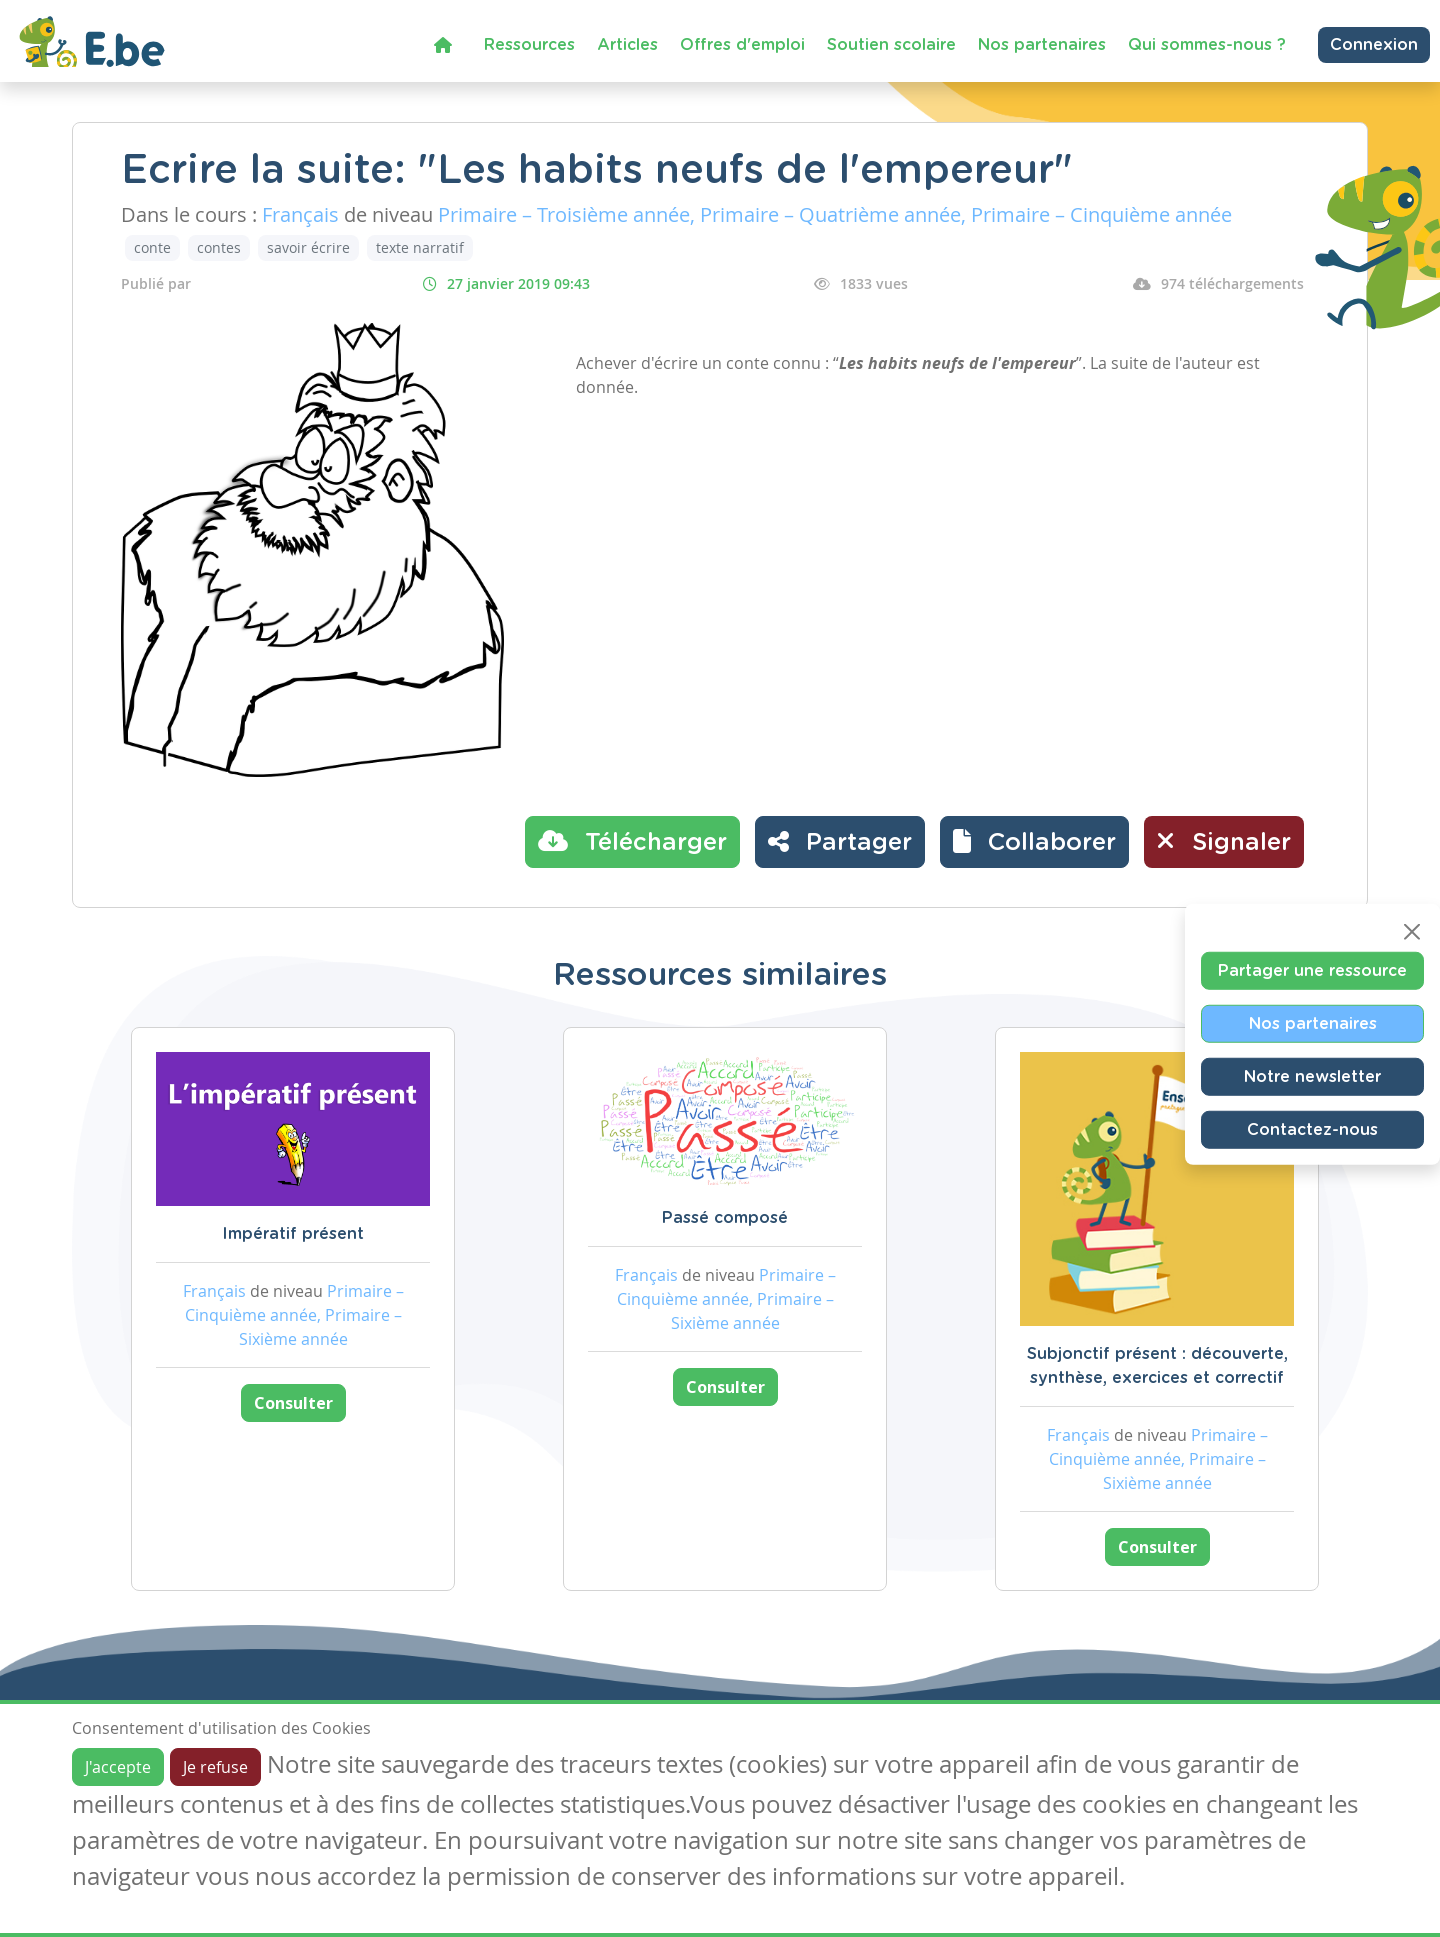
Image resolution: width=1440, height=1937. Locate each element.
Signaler (1224, 841)
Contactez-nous (1312, 1129)
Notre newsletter (1312, 1076)
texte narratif (420, 247)
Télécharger (632, 841)
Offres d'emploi (742, 45)
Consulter (293, 1403)
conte (152, 247)
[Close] (1412, 931)
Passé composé (725, 1218)
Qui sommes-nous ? (1207, 45)
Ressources (529, 45)
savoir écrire (308, 247)
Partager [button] (840, 841)
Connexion (1374, 45)
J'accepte (118, 1767)
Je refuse (215, 1767)
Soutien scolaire (891, 45)
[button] (1034, 842)
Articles (627, 45)
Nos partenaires (1042, 45)
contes (219, 247)
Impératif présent (293, 1234)
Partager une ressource (1312, 970)
